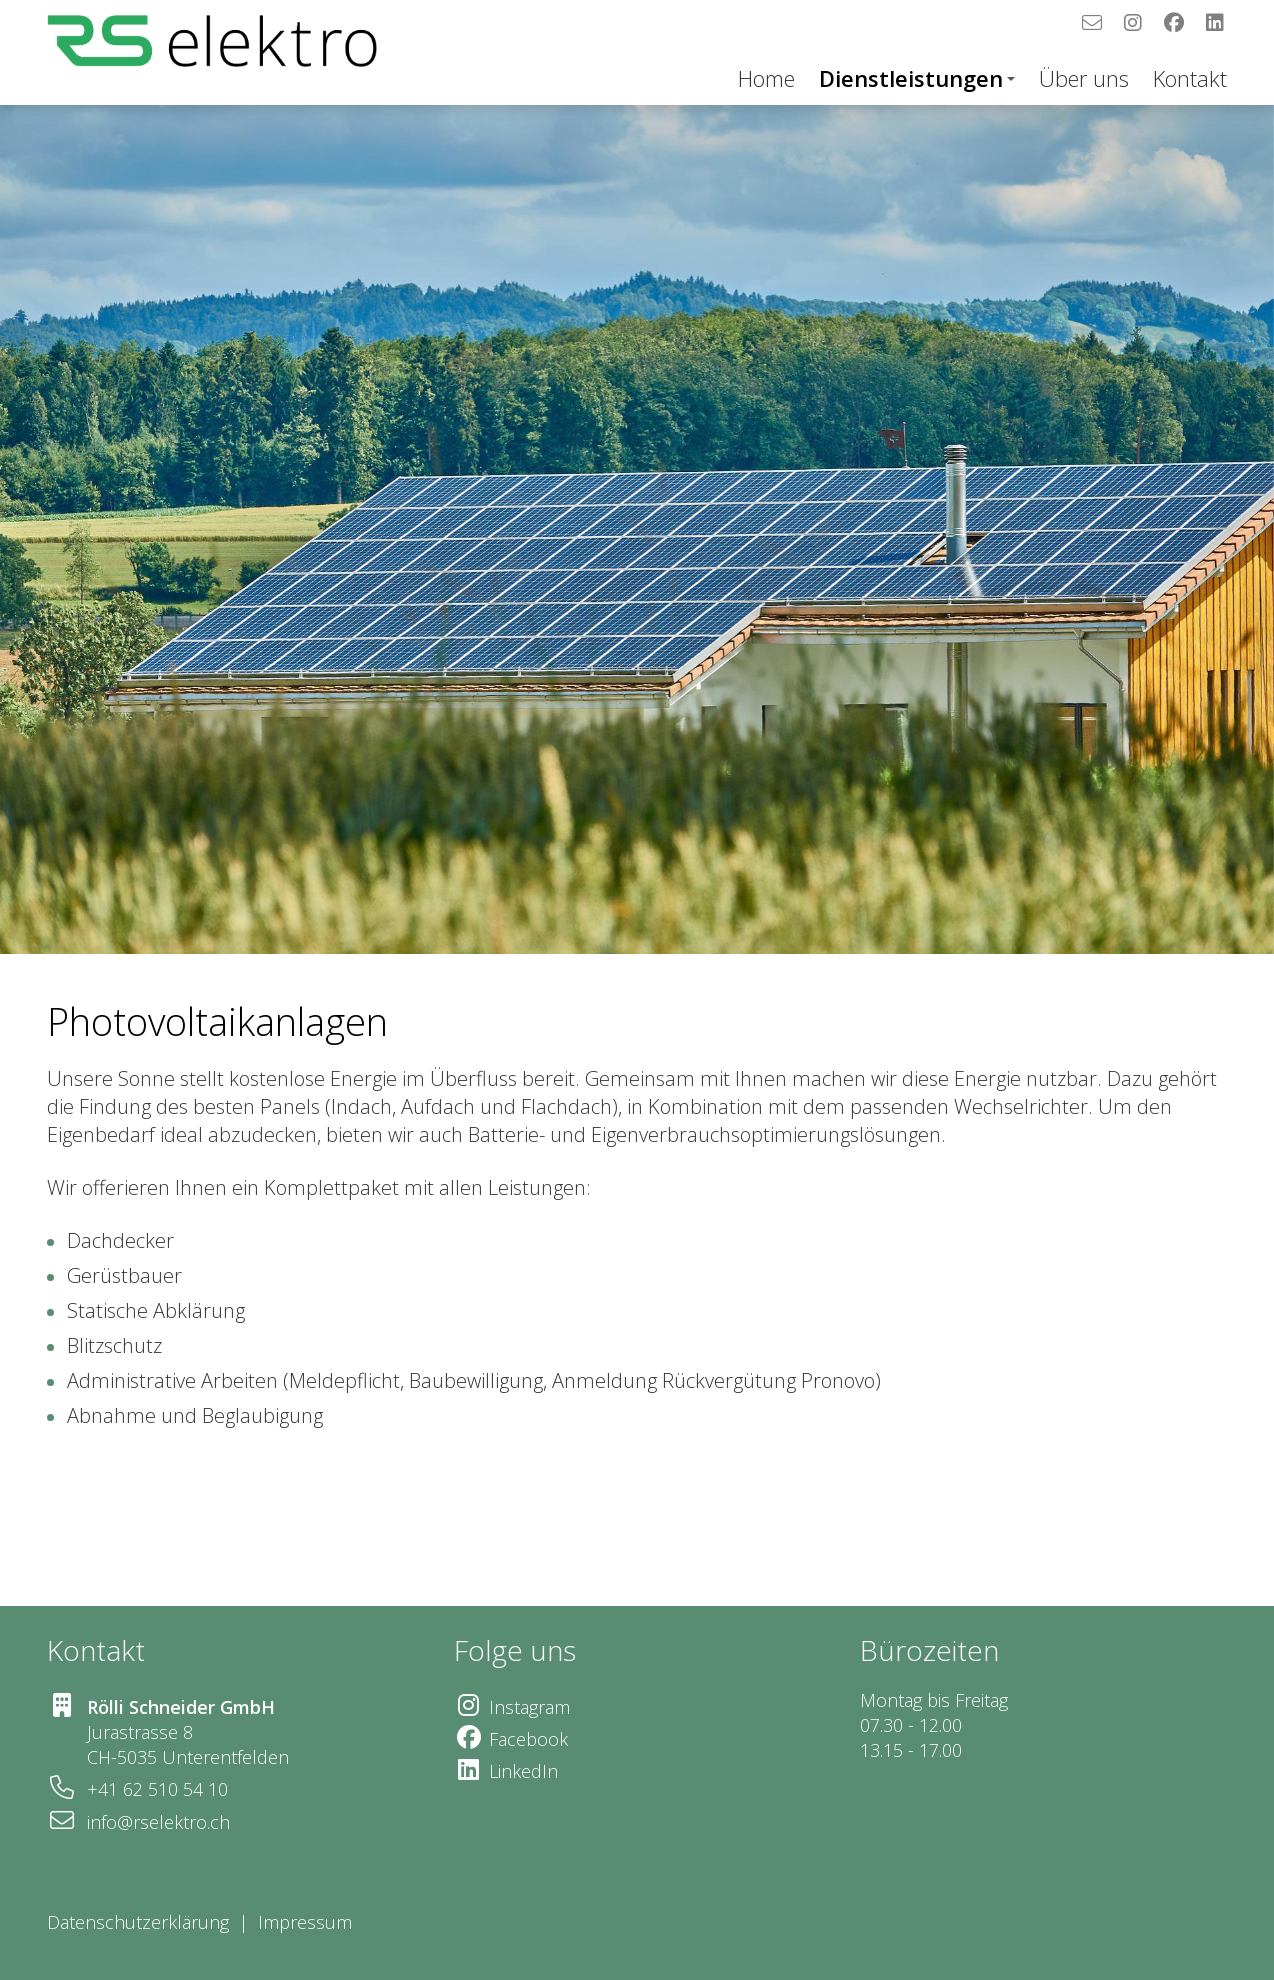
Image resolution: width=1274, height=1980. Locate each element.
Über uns (1084, 78)
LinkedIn (523, 1771)
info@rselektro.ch (158, 1822)
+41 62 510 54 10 (157, 1789)
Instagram (529, 1707)
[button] (26, 990)
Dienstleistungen (917, 78)
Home (766, 78)
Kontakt (1190, 78)
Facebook (528, 1739)
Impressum (307, 1922)
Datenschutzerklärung (138, 1922)
